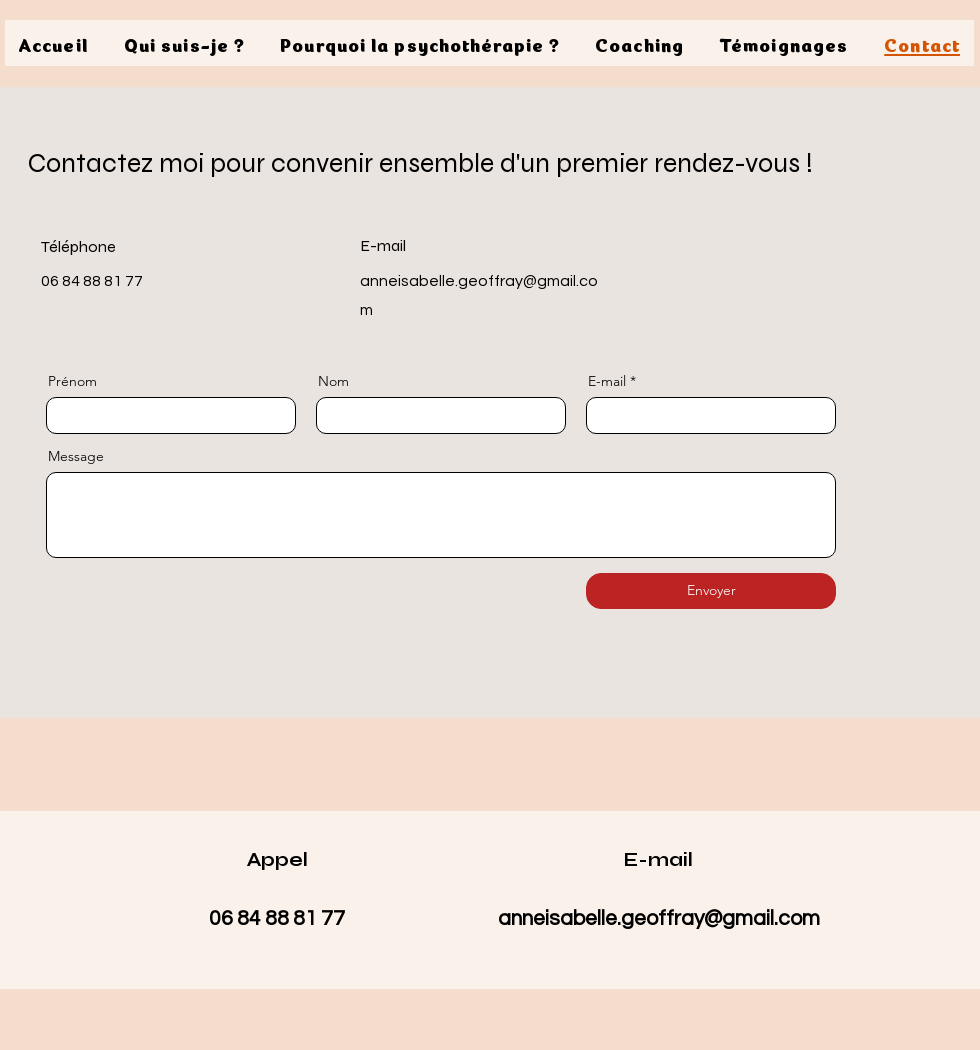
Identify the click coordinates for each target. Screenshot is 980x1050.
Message (76, 456)
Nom (333, 381)
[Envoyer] (711, 591)
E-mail (607, 381)
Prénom (72, 381)
